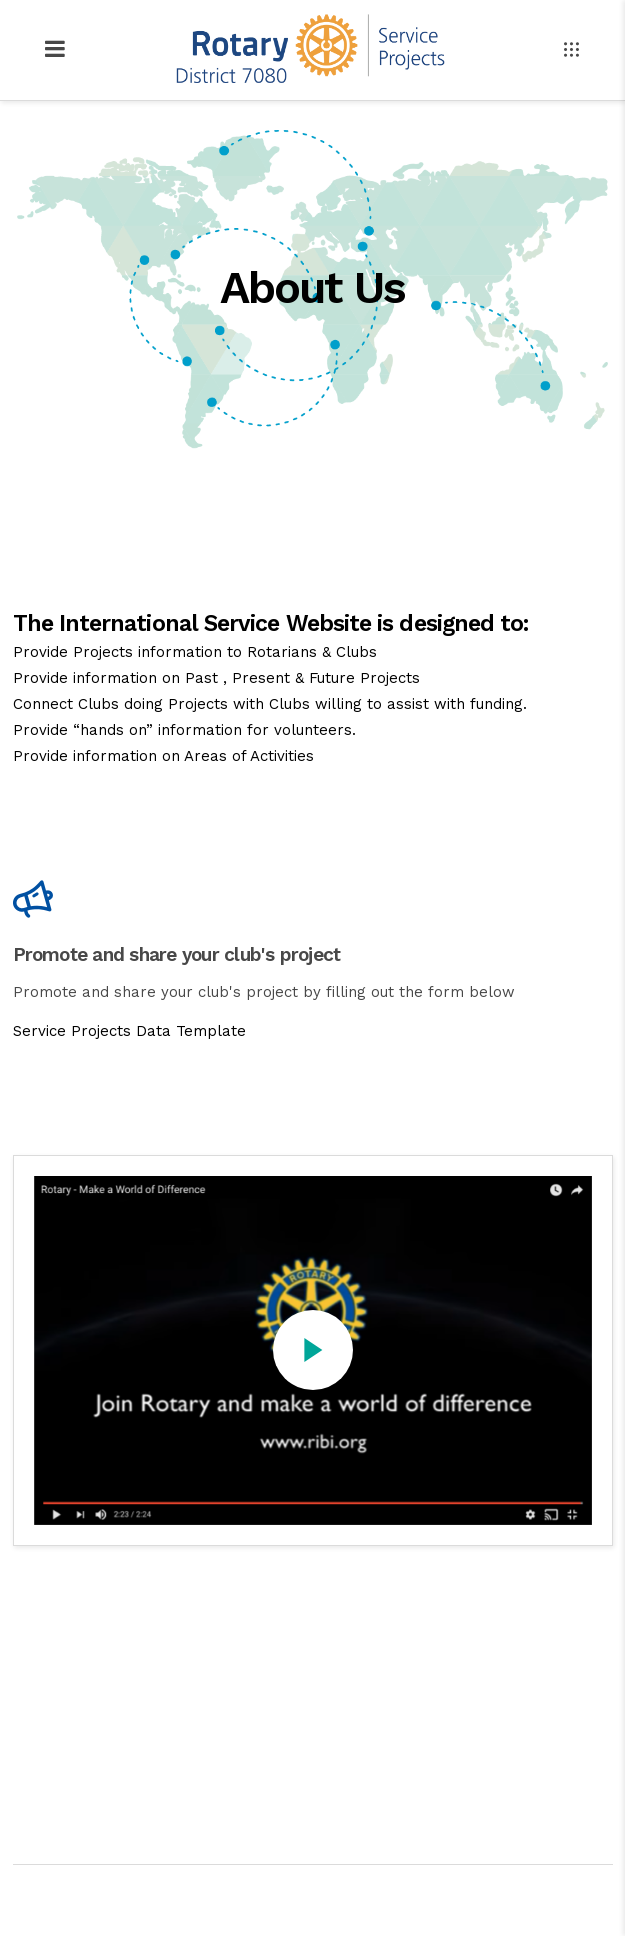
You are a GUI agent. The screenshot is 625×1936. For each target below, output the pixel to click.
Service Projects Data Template (129, 1031)
